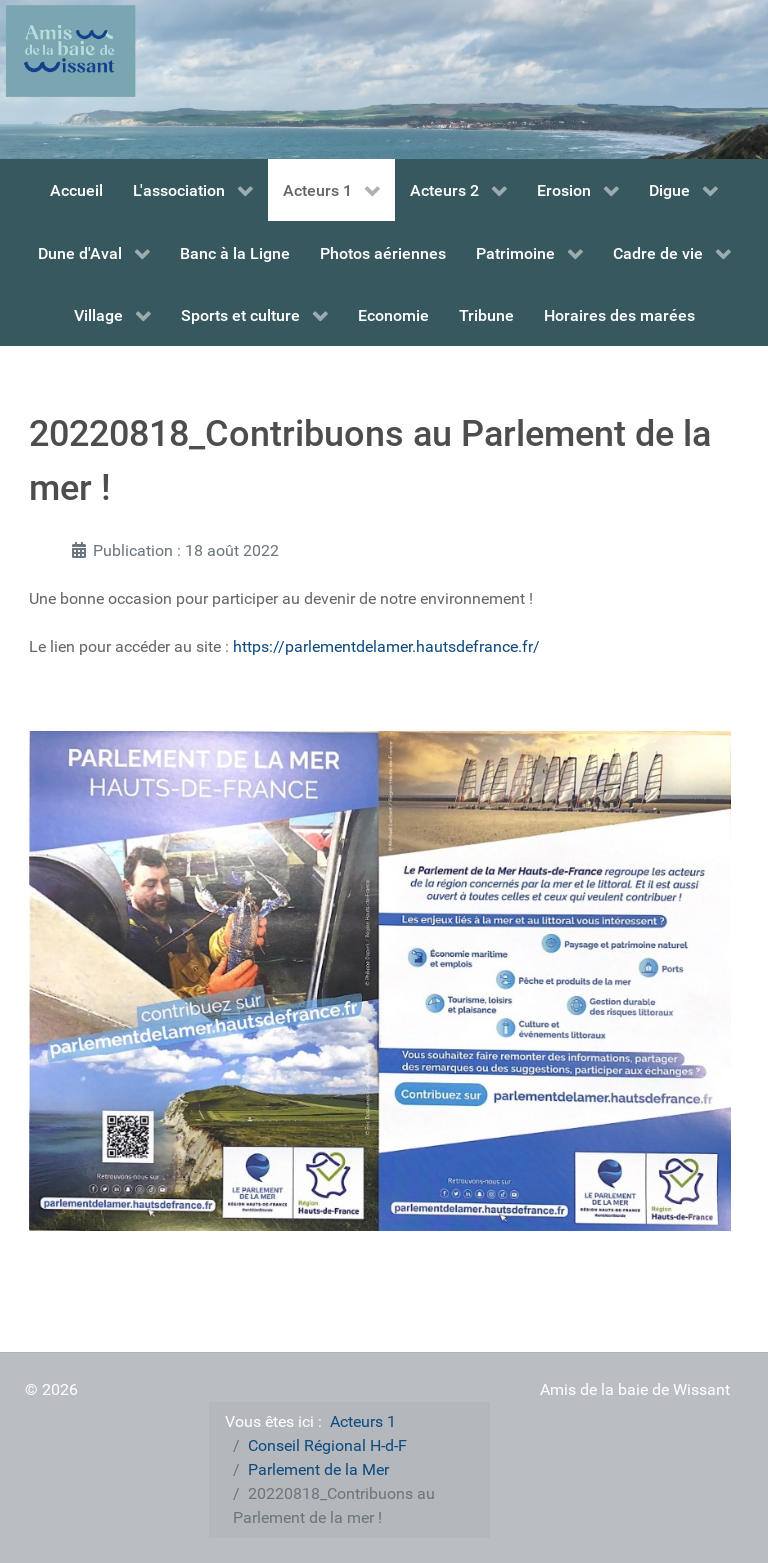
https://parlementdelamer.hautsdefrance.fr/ (386, 646)
